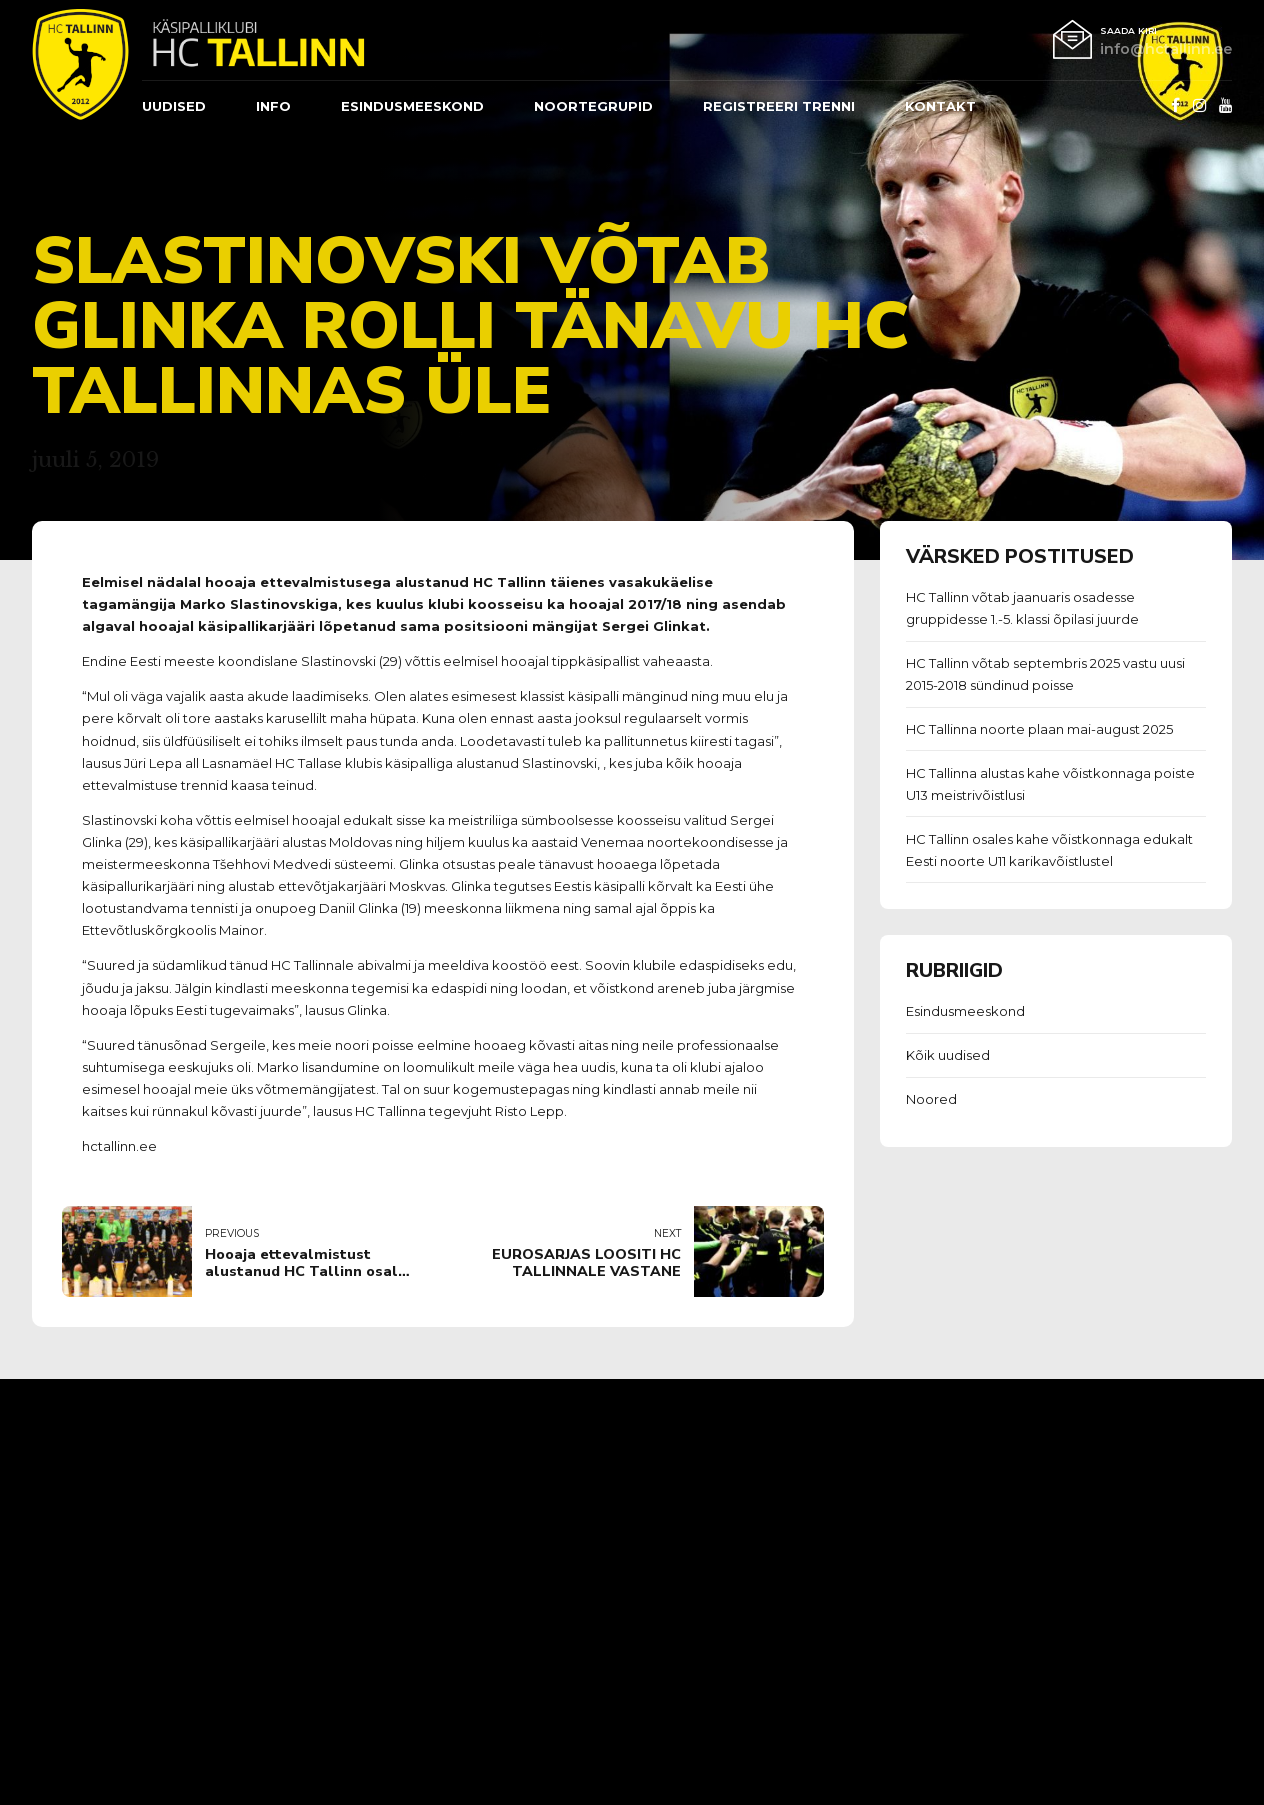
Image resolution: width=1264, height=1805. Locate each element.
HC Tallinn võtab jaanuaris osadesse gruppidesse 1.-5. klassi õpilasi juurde (1022, 608)
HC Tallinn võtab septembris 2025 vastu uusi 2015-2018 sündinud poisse (1045, 674)
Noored (931, 1099)
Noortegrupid (593, 106)
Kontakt (940, 106)
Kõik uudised (948, 1055)
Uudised (174, 106)
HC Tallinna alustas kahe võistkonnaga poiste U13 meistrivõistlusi (1050, 784)
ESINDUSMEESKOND (412, 106)
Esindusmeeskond (965, 1011)
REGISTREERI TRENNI (779, 106)
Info (273, 106)
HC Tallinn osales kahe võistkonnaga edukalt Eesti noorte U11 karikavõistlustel (1049, 850)
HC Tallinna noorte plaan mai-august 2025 (1039, 729)
